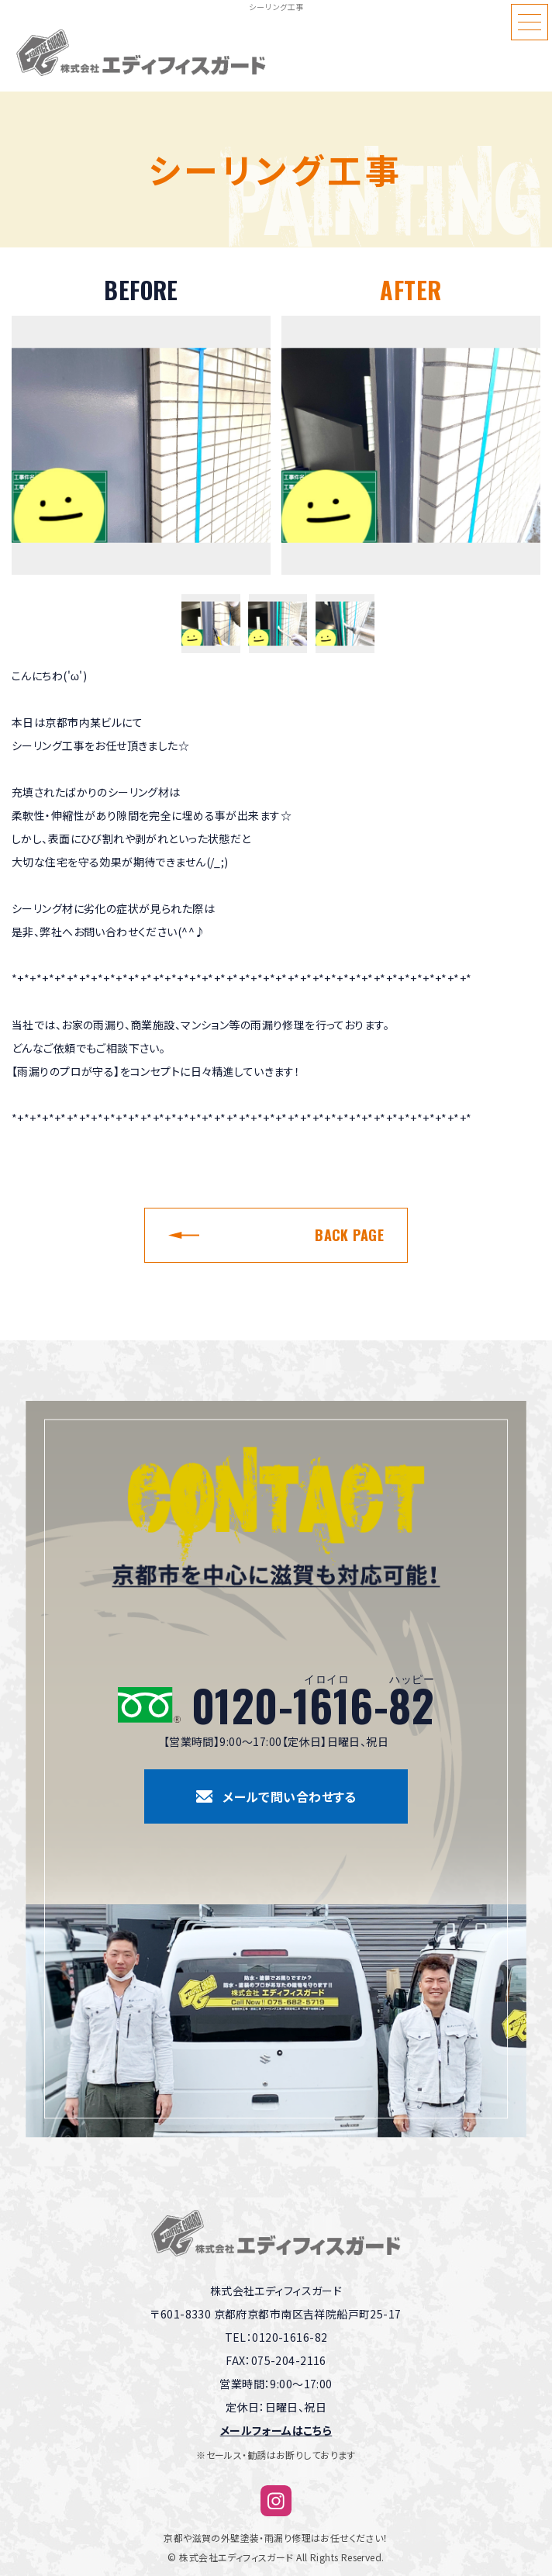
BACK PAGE (349, 1235)
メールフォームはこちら (276, 2430)
